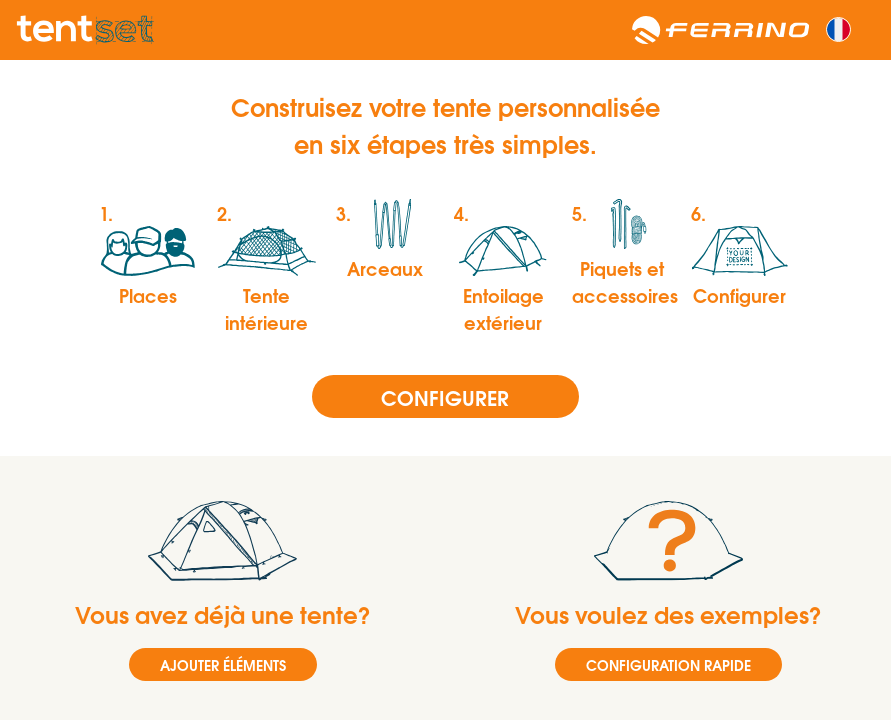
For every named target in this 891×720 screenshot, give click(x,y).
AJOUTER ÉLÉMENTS (223, 664)
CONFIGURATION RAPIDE (668, 664)
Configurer (445, 396)
